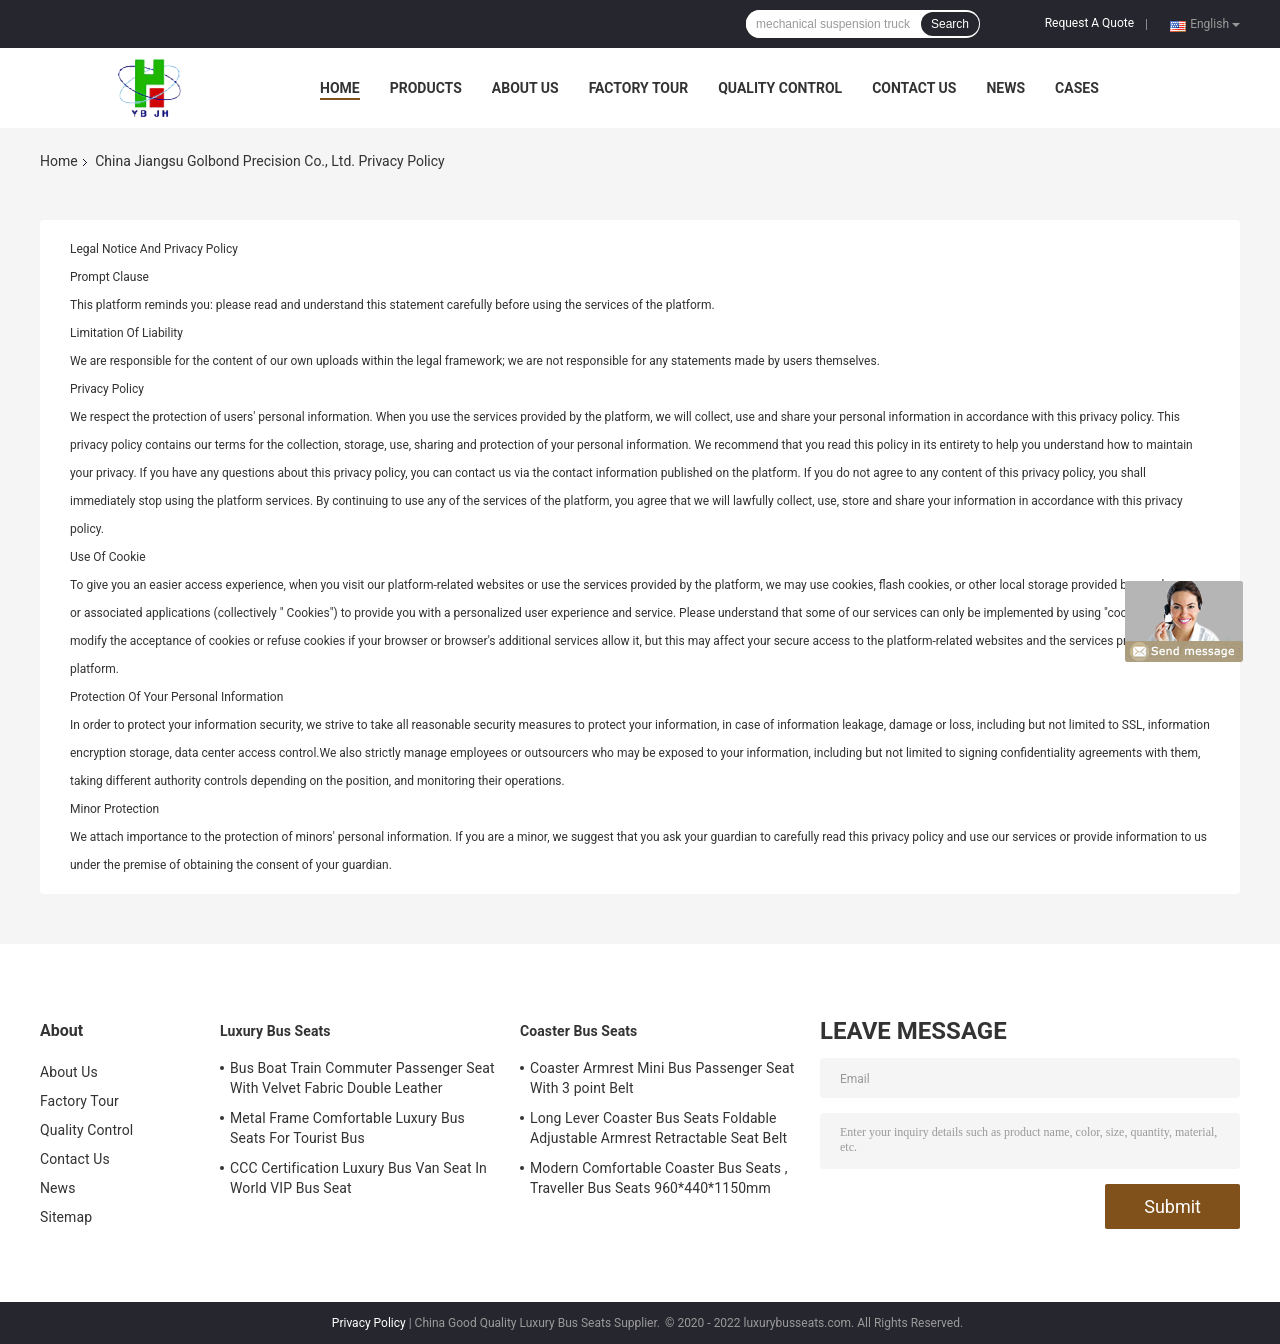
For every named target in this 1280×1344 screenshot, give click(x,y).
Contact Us (914, 88)
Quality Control (780, 88)
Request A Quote (1089, 23)
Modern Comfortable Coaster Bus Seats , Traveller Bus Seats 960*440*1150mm (659, 1178)
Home (340, 88)
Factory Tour (639, 88)
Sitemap (66, 1217)
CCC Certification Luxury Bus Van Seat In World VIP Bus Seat (358, 1178)
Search (950, 24)
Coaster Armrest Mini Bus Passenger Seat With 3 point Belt (662, 1078)
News (1005, 88)
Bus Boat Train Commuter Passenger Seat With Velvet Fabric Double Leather (362, 1078)
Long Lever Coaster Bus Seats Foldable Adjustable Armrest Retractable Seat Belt (658, 1128)
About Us (525, 88)
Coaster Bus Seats (578, 1031)
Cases (1077, 88)
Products (426, 88)
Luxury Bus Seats (275, 1031)
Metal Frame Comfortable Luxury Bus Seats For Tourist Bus (347, 1128)
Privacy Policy (369, 1323)
